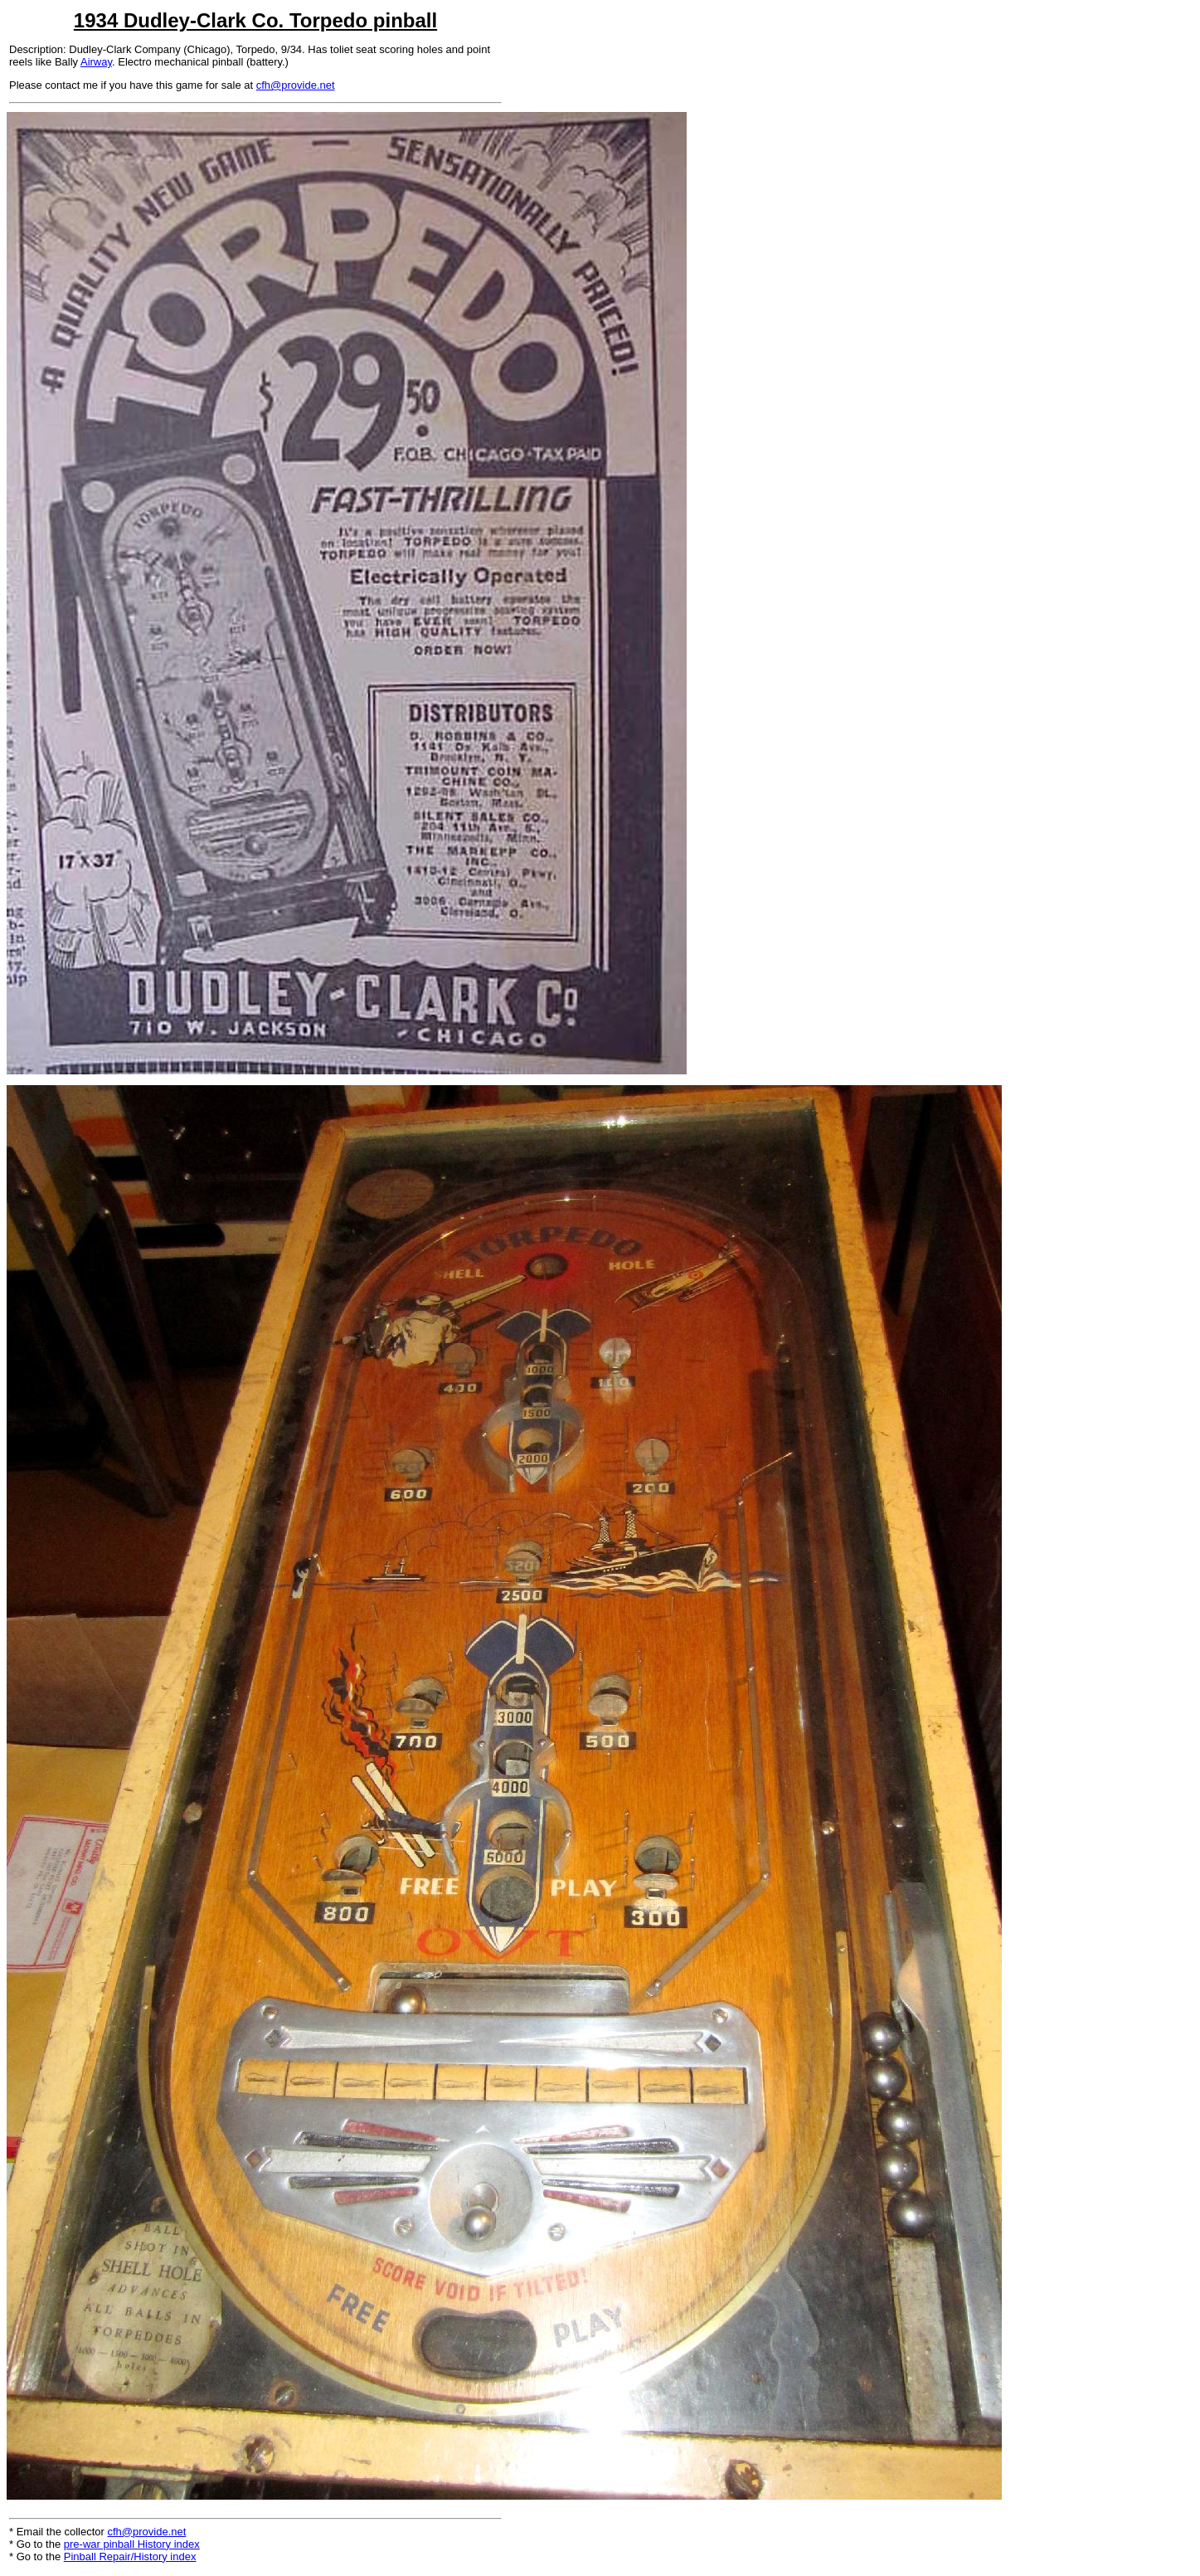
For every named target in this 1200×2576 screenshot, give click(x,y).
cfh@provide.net (295, 85)
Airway (96, 62)
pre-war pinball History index (132, 2544)
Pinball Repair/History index (130, 2556)
